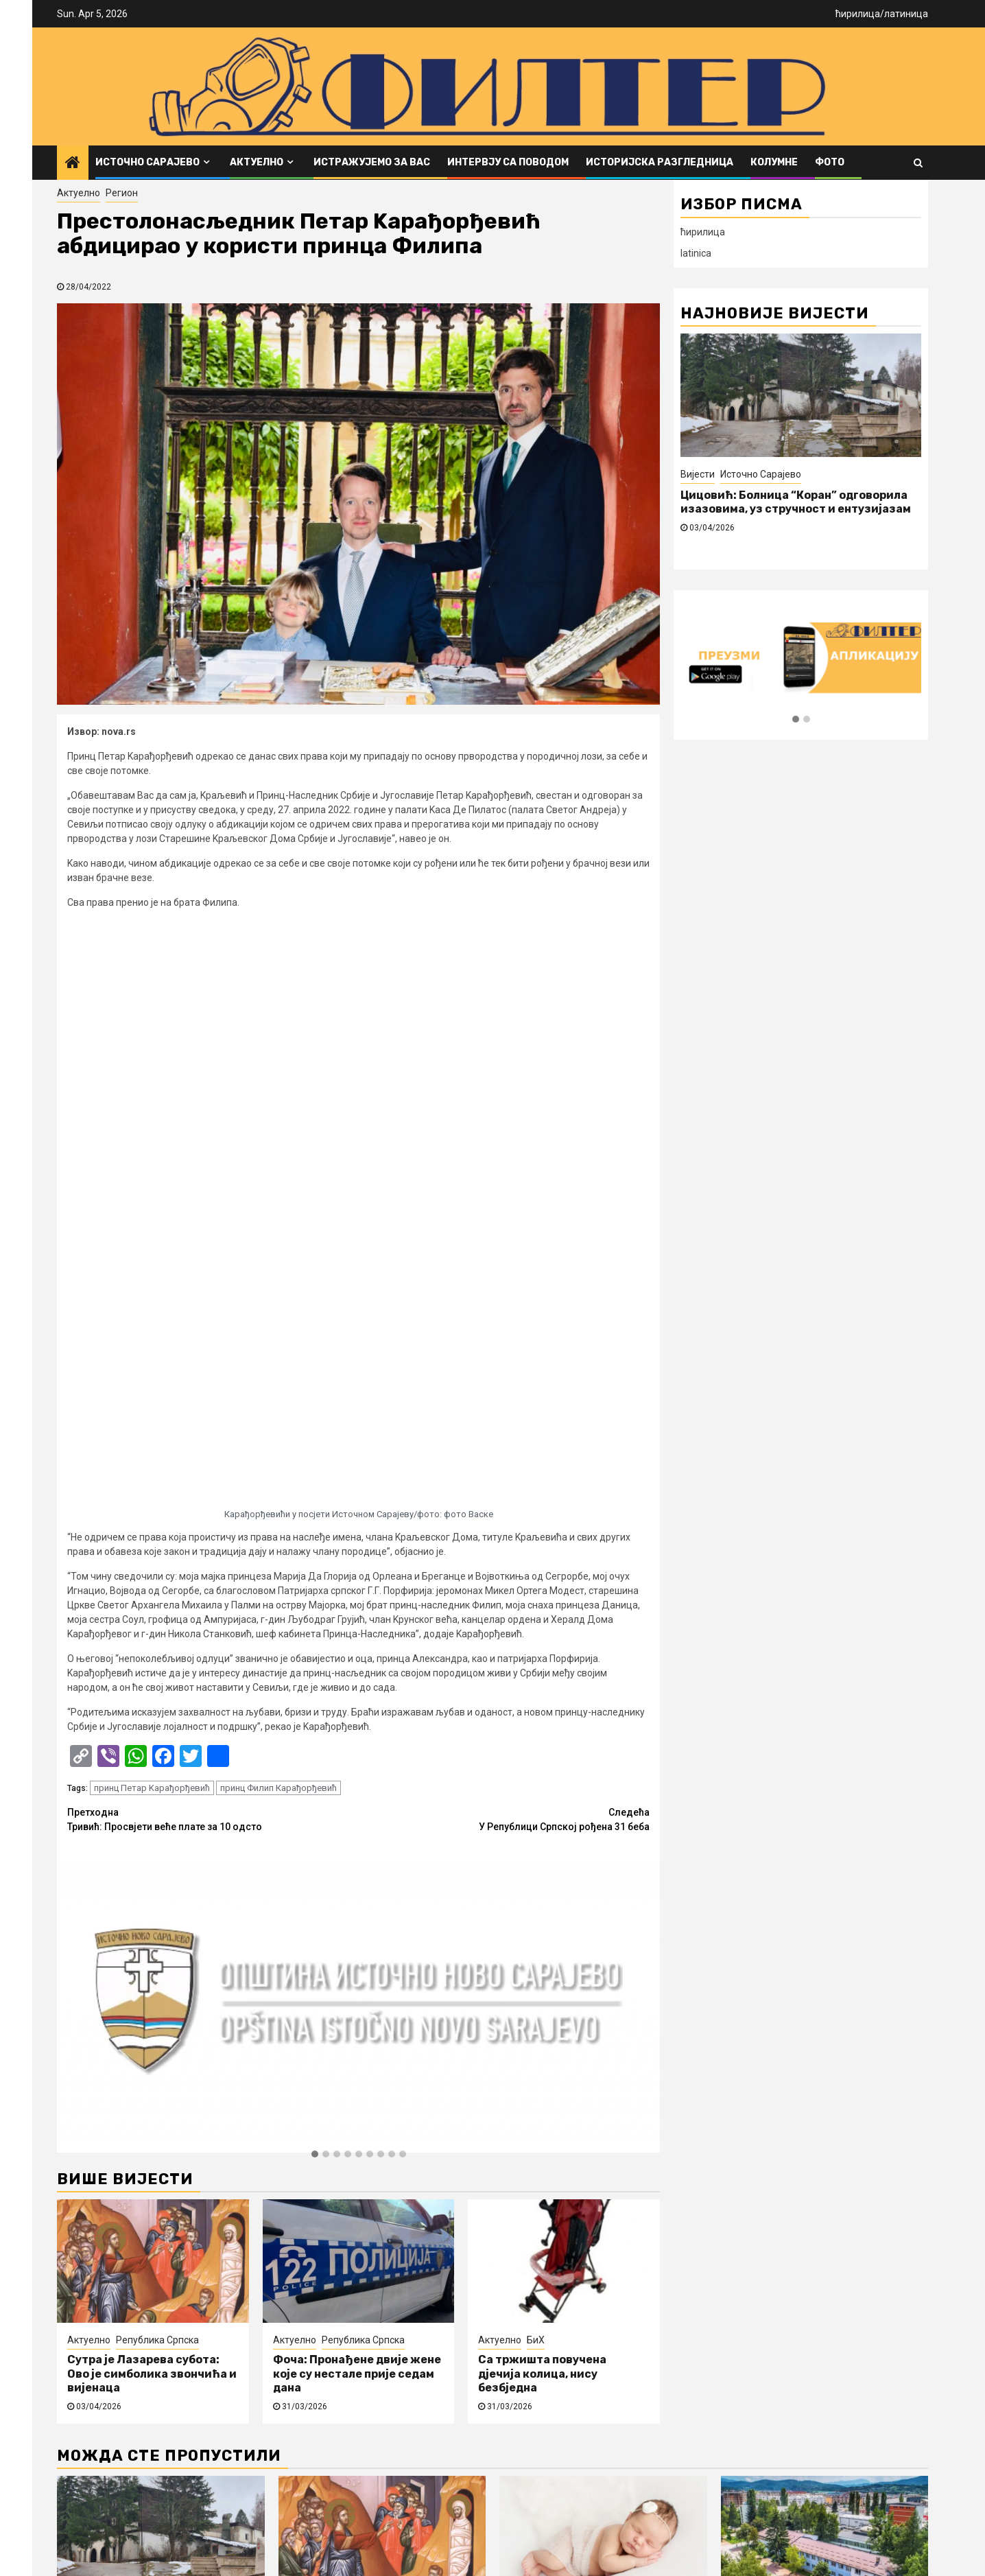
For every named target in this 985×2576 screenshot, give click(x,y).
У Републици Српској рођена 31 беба (504, 1250)
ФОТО (829, 162)
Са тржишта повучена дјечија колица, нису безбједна (542, 1806)
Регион (122, 192)
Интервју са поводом (508, 162)
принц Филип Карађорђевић (278, 1220)
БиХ (536, 1771)
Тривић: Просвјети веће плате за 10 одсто (213, 1250)
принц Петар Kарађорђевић (152, 1220)
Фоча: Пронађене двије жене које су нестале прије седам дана (357, 1806)
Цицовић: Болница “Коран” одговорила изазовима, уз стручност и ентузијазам (795, 502)
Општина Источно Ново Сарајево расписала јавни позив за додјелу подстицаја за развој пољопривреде (822, 2089)
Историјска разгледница (659, 162)
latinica (695, 253)
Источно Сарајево (147, 162)
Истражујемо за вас (371, 162)
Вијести (697, 474)
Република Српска (157, 1771)
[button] (314, 1586)
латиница (906, 13)
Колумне (774, 162)
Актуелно (256, 162)
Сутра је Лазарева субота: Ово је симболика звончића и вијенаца (152, 1806)
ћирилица (857, 13)
